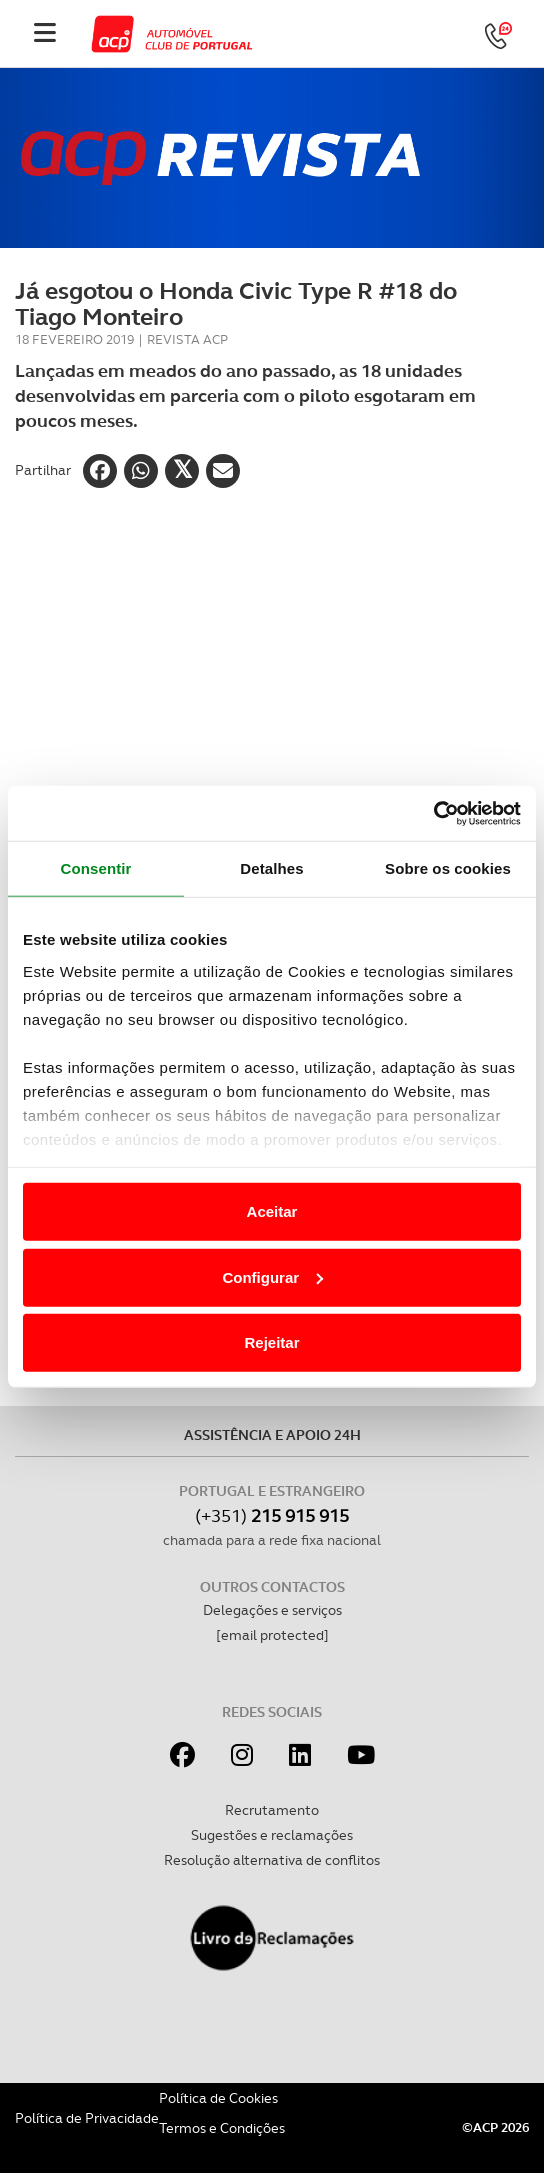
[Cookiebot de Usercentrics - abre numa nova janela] (433, 813)
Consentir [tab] (96, 868)
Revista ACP (187, 339)
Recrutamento (272, 1810)
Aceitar (272, 1211)
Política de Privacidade (87, 2118)
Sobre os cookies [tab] (448, 868)
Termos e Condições (222, 2128)
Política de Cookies (218, 2098)
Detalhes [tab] (271, 868)
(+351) (272, 1515)
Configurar (272, 1276)
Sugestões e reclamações (272, 1835)
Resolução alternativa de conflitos (272, 1860)
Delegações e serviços (272, 1610)
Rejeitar (271, 1342)
